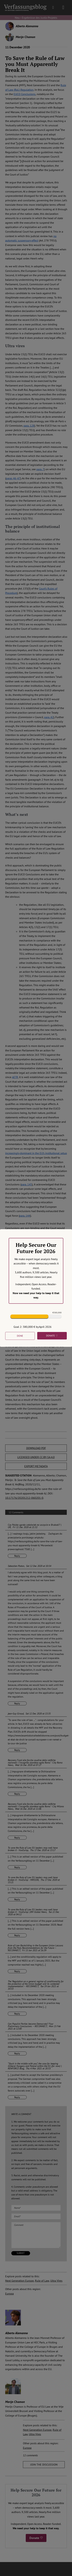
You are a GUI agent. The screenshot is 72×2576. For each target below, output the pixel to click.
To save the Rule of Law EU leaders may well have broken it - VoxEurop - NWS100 (33, 1878)
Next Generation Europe (19, 2280)
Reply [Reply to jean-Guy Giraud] (17, 1750)
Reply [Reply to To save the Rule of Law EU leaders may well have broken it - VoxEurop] (17, 1867)
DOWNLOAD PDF (36, 1448)
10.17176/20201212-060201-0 (24, 1497)
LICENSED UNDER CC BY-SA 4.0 (36, 1457)
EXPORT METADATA (36, 1466)
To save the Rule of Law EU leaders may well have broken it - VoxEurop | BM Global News (33, 1911)
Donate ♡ (36, 2538)
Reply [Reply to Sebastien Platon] (17, 1703)
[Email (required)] (36, 2216)
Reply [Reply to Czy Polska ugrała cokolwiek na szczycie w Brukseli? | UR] (17, 1555)
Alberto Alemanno (27, 26)
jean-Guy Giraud (16, 1713)
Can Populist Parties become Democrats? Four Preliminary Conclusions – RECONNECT (30, 2025)
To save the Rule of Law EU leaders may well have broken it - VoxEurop (33, 1849)
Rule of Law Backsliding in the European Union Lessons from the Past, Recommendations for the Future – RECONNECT (35, 1948)
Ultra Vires (56, 2280)
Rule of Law (42, 2280)
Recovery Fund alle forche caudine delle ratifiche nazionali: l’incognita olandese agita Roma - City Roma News (35, 1763)
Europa (9, 2293)
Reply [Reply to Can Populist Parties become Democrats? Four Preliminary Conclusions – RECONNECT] (17, 2053)
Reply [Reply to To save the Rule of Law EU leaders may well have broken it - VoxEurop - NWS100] (17, 1899)
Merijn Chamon (25, 37)
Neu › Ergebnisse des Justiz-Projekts (36, 17)
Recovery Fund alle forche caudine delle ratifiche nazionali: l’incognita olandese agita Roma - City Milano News (36, 1806)
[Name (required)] (36, 2208)
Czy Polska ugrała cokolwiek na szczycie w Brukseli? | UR (34, 1526)
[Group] (25, 6)
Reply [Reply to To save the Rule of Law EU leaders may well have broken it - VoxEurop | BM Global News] (17, 1935)
